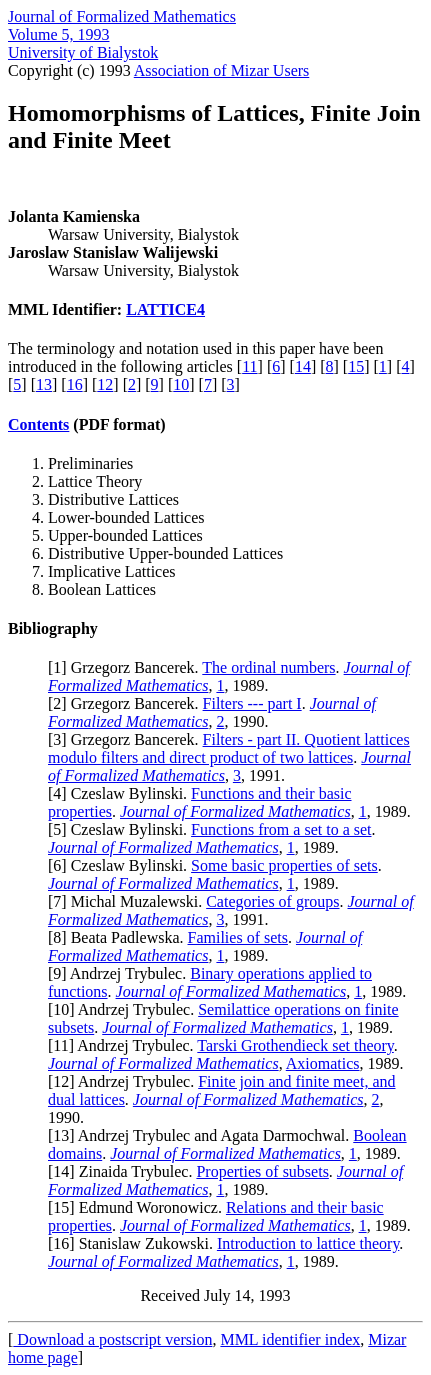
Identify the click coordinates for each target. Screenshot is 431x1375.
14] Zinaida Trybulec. (124, 1171)
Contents (38, 424)
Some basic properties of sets (284, 865)
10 (181, 384)
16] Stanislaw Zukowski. (135, 1243)
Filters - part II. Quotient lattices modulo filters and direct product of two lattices (229, 748)
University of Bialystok (83, 52)
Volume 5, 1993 (58, 34)
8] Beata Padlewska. (120, 937)
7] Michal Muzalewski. (129, 901)
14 (303, 366)
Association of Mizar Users (222, 70)
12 (105, 384)
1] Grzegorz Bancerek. (127, 667)
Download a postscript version (112, 1339)
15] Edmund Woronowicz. (139, 1207)
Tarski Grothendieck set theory (295, 1045)
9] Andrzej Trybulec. (121, 973)
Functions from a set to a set (281, 829)
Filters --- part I (252, 703)
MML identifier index (290, 1339)
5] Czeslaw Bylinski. (122, 829)
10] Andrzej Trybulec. (125, 1009)
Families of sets (238, 937)
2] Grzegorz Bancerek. (127, 703)
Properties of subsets (262, 1171)
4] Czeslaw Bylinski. (122, 793)
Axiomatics (323, 1063)
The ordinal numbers (268, 667)
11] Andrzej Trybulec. (125, 1045)
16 (75, 384)
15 (356, 366)
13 (44, 384)
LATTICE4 (165, 309)
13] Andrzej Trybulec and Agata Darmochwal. (203, 1135)
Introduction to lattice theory (308, 1243)
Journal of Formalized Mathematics (122, 16)
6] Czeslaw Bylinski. (122, 865)
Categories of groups (272, 901)
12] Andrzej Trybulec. (125, 1081)
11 (249, 366)
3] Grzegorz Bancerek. (127, 739)
